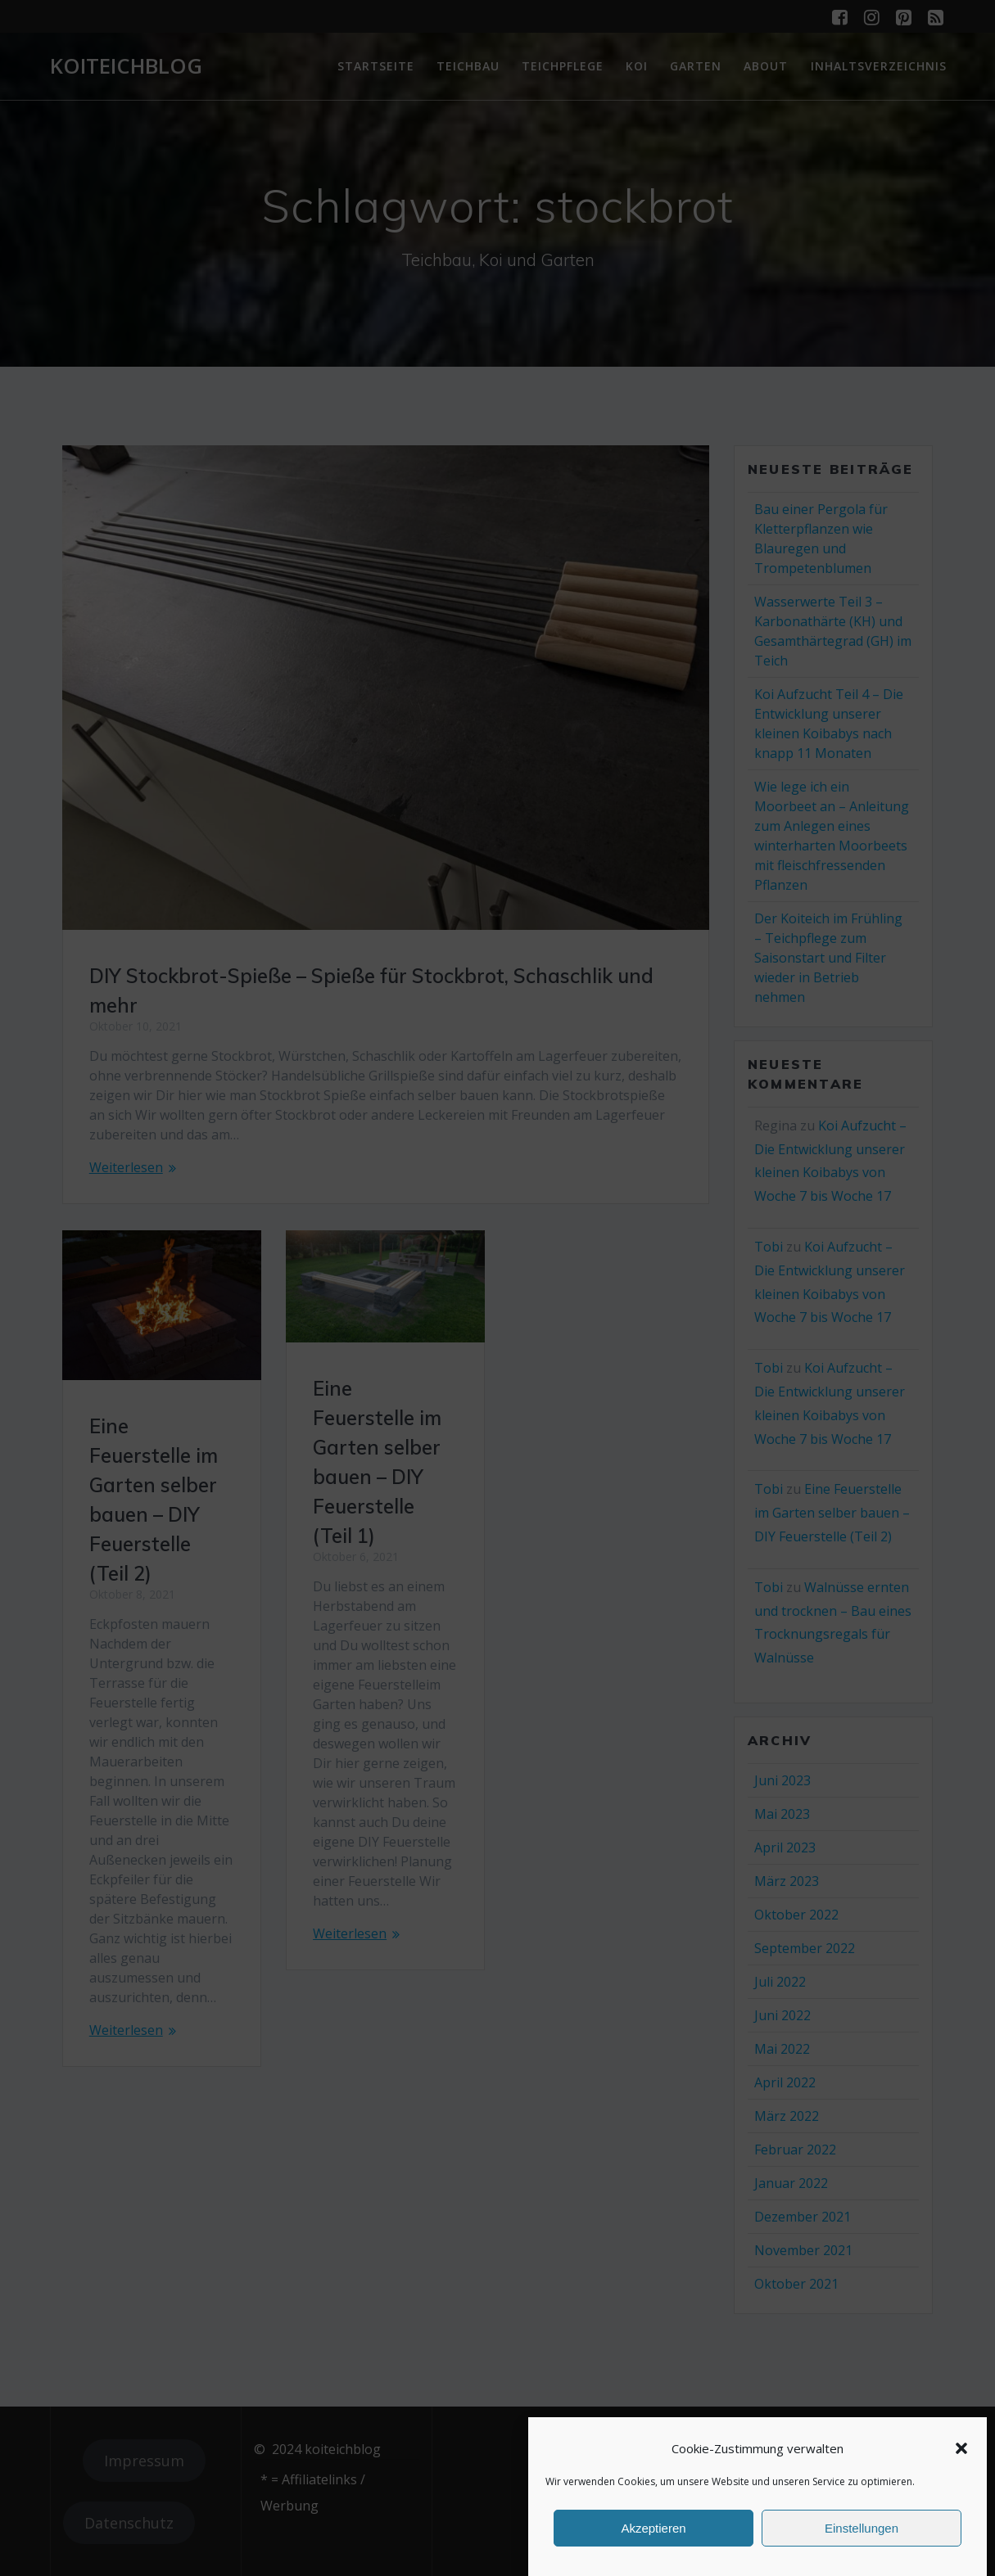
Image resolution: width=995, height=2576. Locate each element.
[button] (961, 2448)
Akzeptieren (653, 2528)
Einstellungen (861, 2528)
